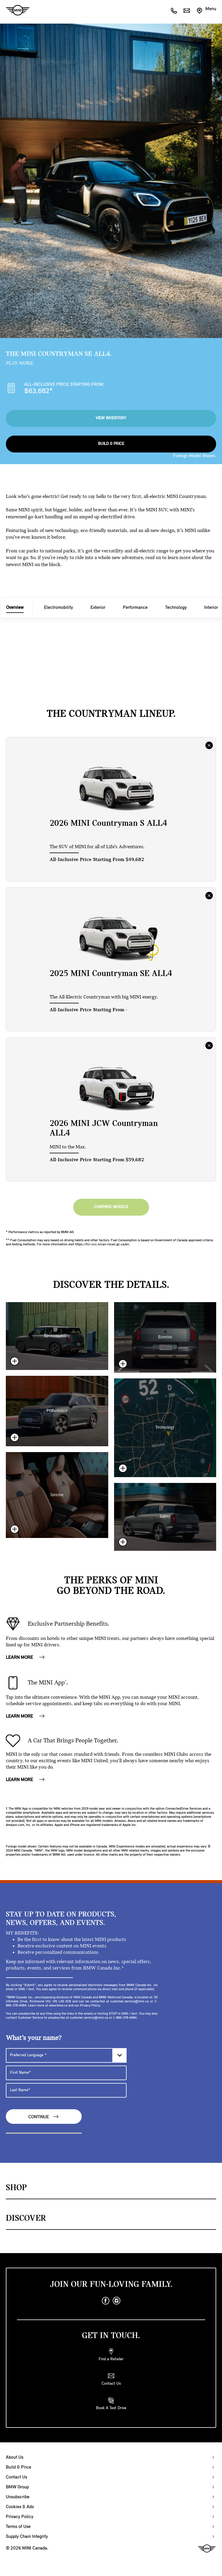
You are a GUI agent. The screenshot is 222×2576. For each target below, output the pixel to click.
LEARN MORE (25, 1657)
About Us (14, 2457)
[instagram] (117, 2301)
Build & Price (111, 444)
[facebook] (106, 2301)
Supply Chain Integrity (27, 2536)
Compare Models (111, 1207)
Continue (43, 2116)
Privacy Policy (19, 2517)
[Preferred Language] (66, 2055)
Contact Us (16, 2477)
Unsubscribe (17, 2497)
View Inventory (111, 418)
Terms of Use (18, 2526)
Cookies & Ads (20, 2507)
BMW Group (17, 2487)
